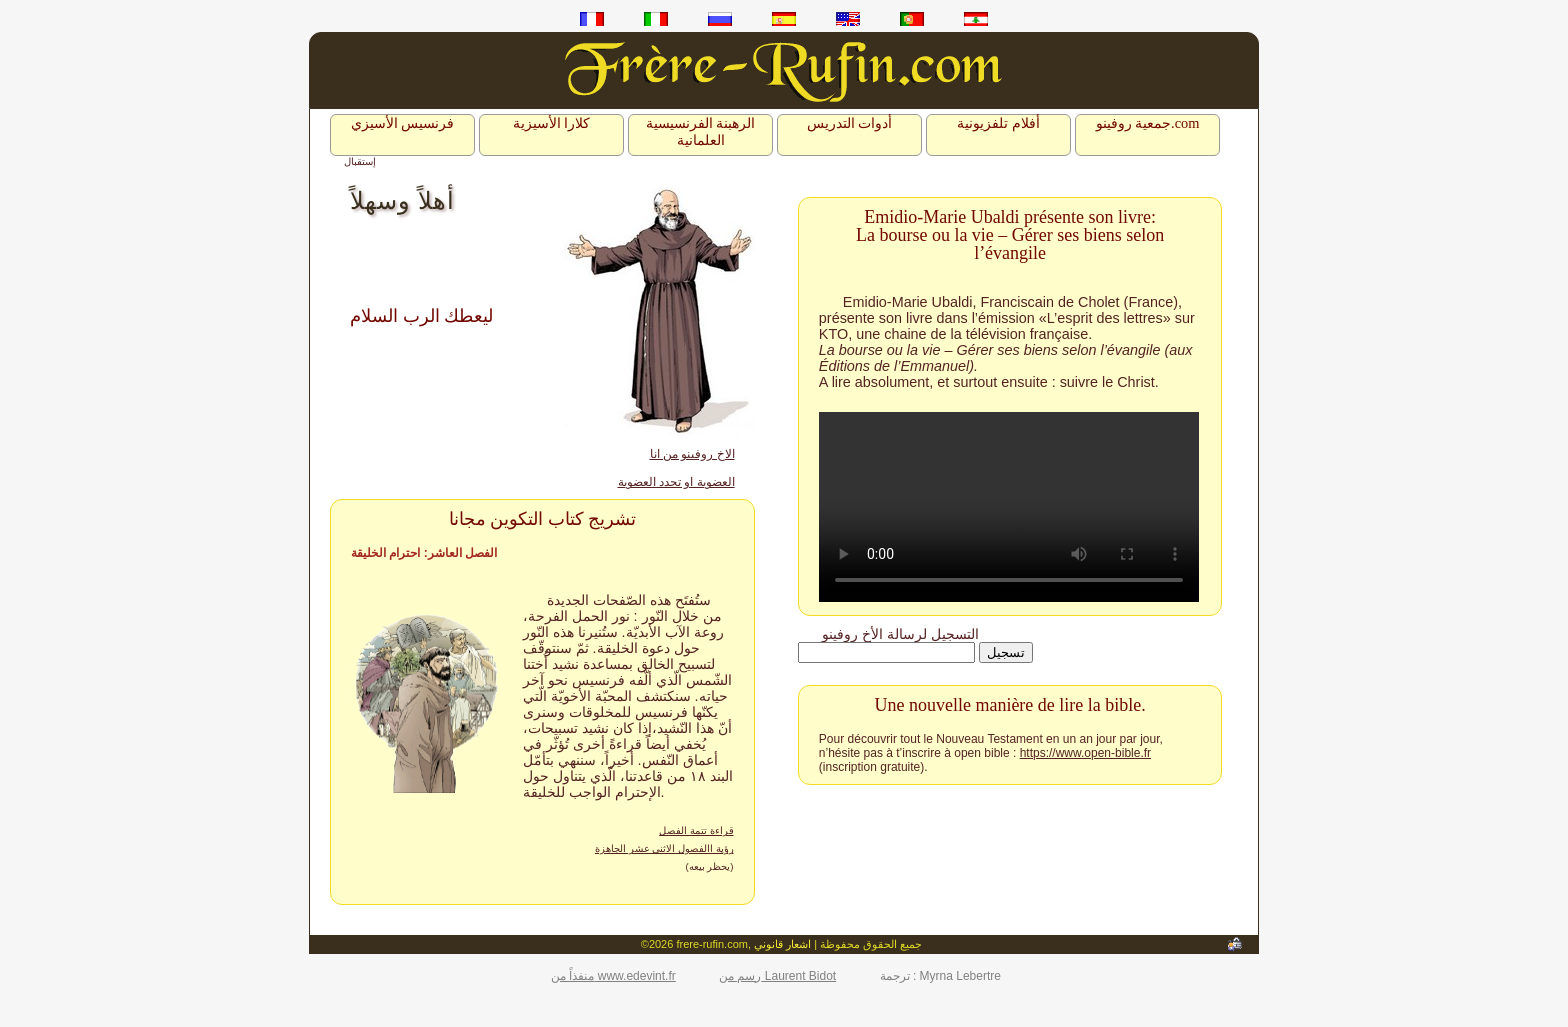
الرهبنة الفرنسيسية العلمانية (701, 131)
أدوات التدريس (850, 123)
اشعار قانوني (782, 944)
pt (912, 19)
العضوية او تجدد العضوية (676, 482)
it (656, 19)
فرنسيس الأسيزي (403, 123)
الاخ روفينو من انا (692, 454)
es (784, 19)
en (848, 19)
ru (720, 19)
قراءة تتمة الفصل (696, 830)
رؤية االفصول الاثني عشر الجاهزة (664, 848)
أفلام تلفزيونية (998, 123)
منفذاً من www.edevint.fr (613, 976)
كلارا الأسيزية (552, 123)
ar (976, 19)
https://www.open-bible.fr (1085, 753)
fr (592, 19)
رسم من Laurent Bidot (777, 976)
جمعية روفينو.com (1148, 123)
